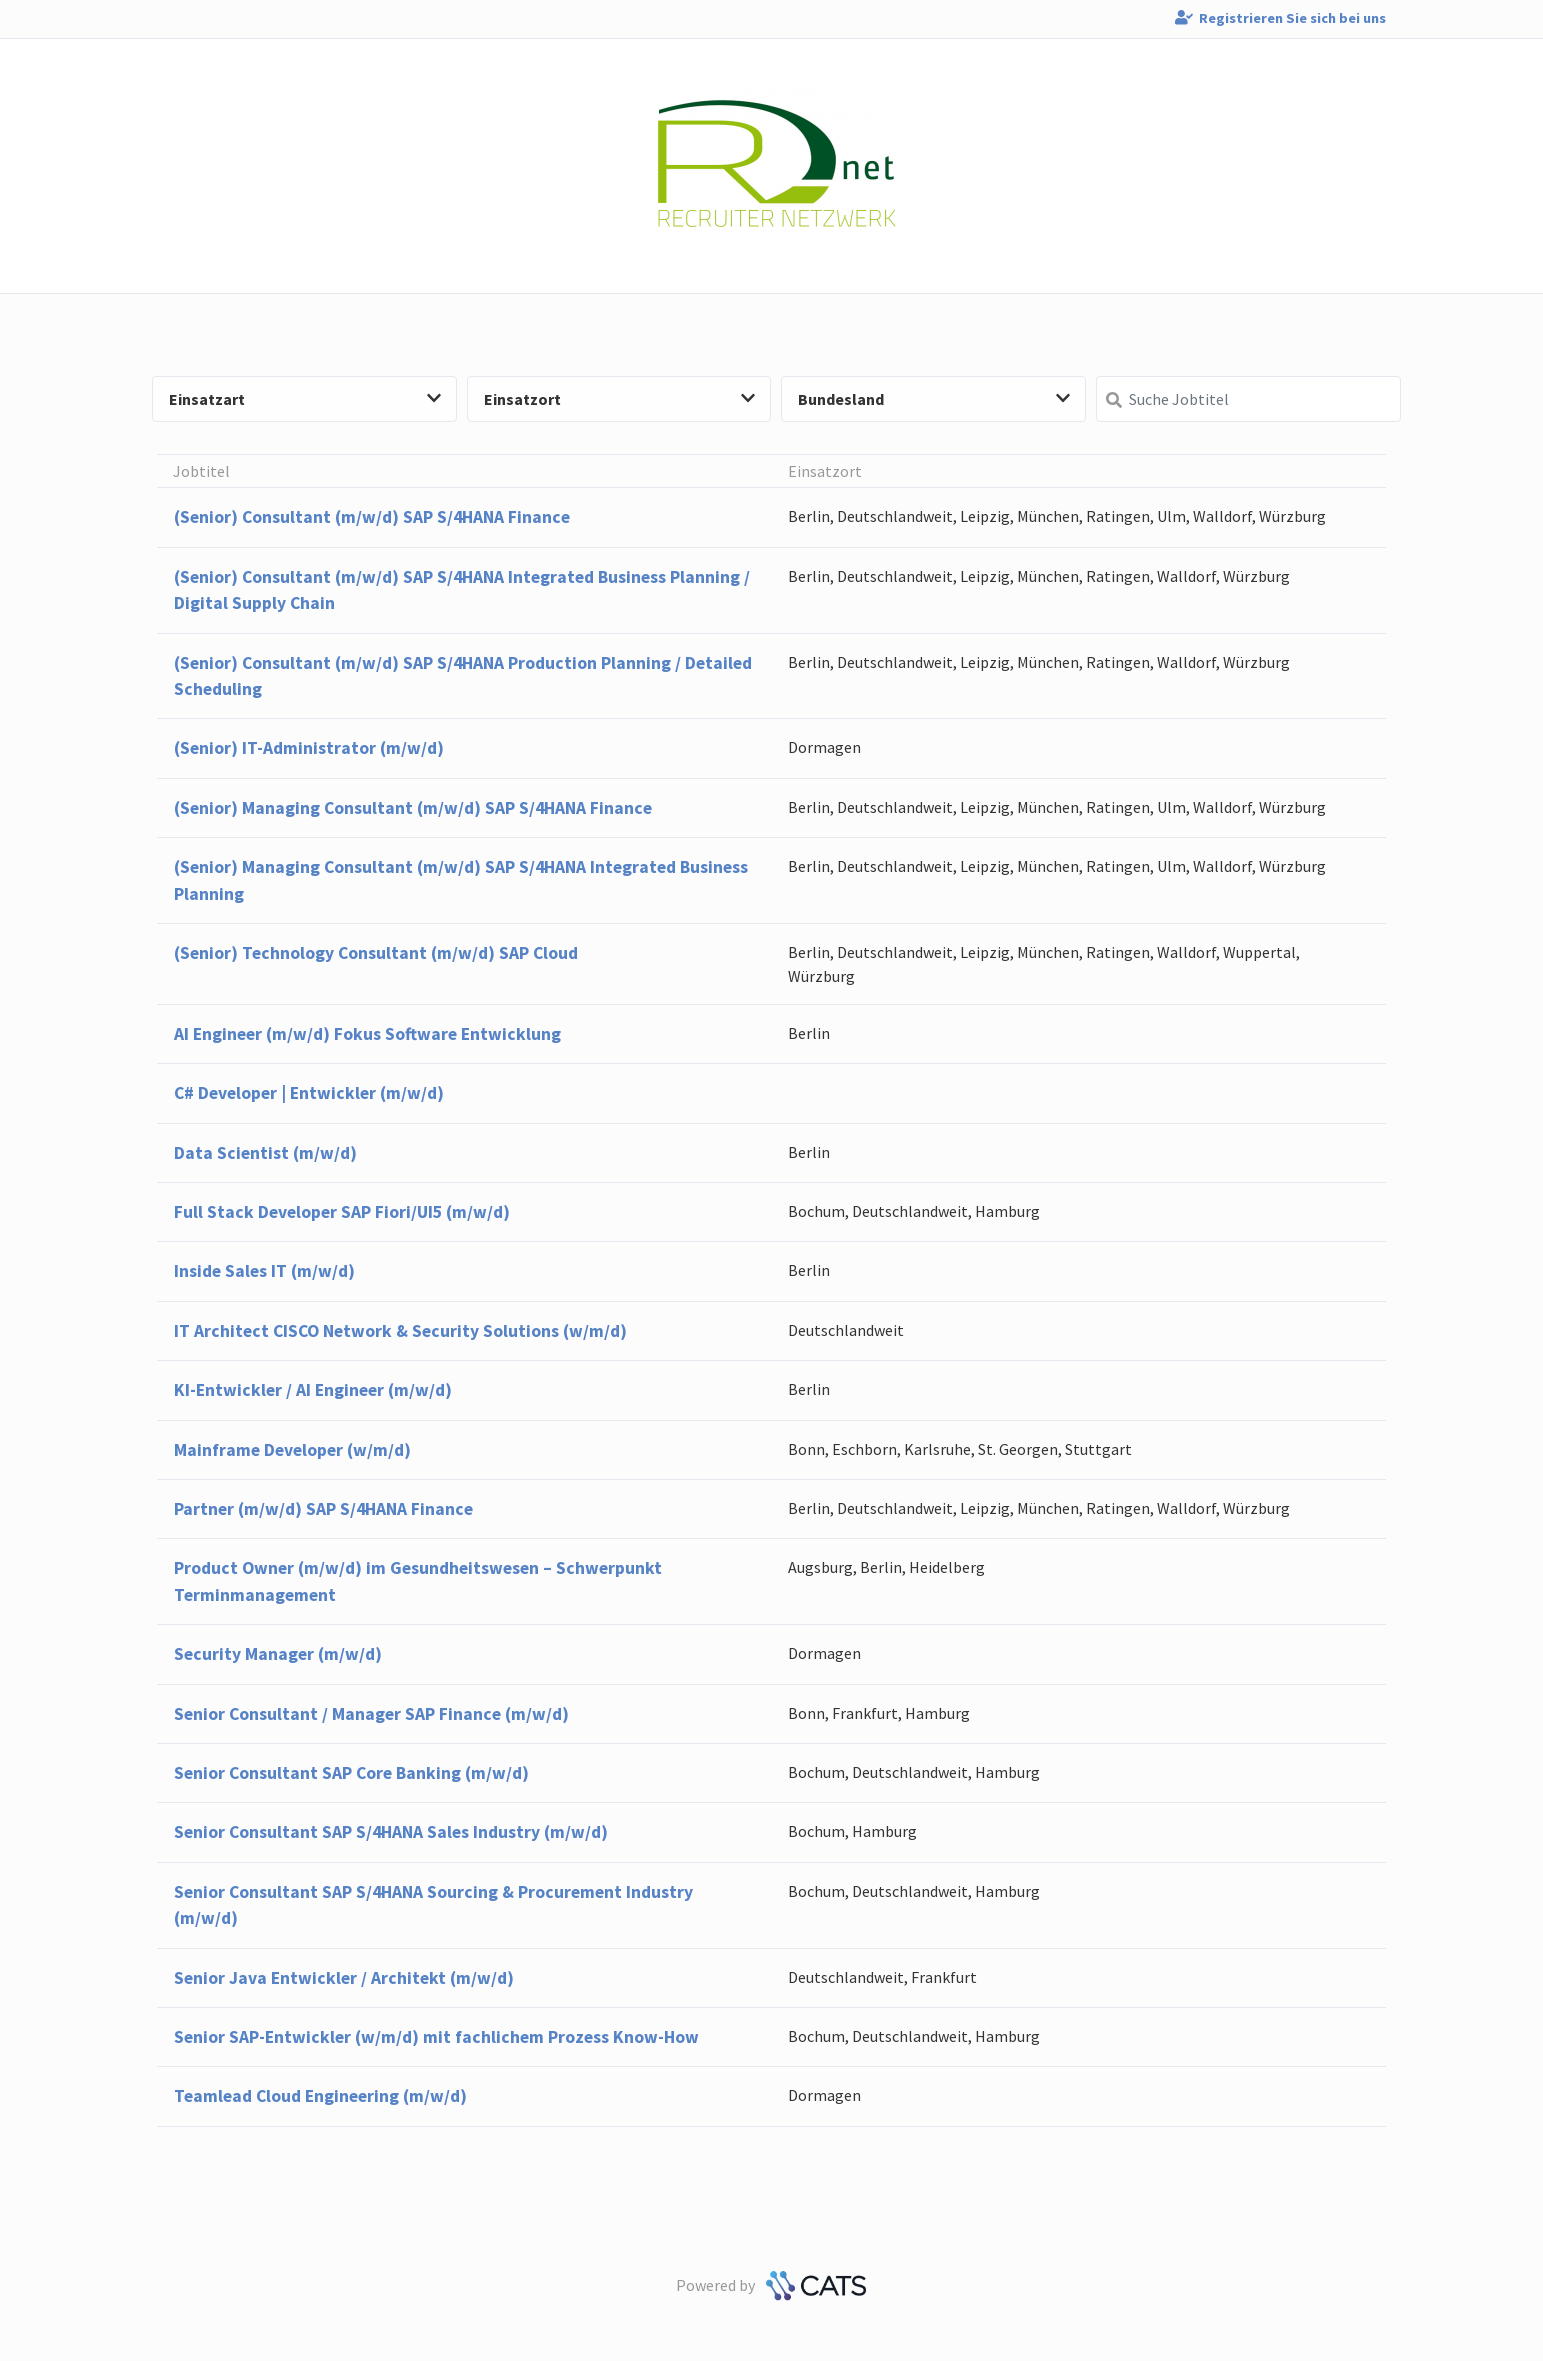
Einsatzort (620, 399)
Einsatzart (305, 399)
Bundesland (934, 399)
